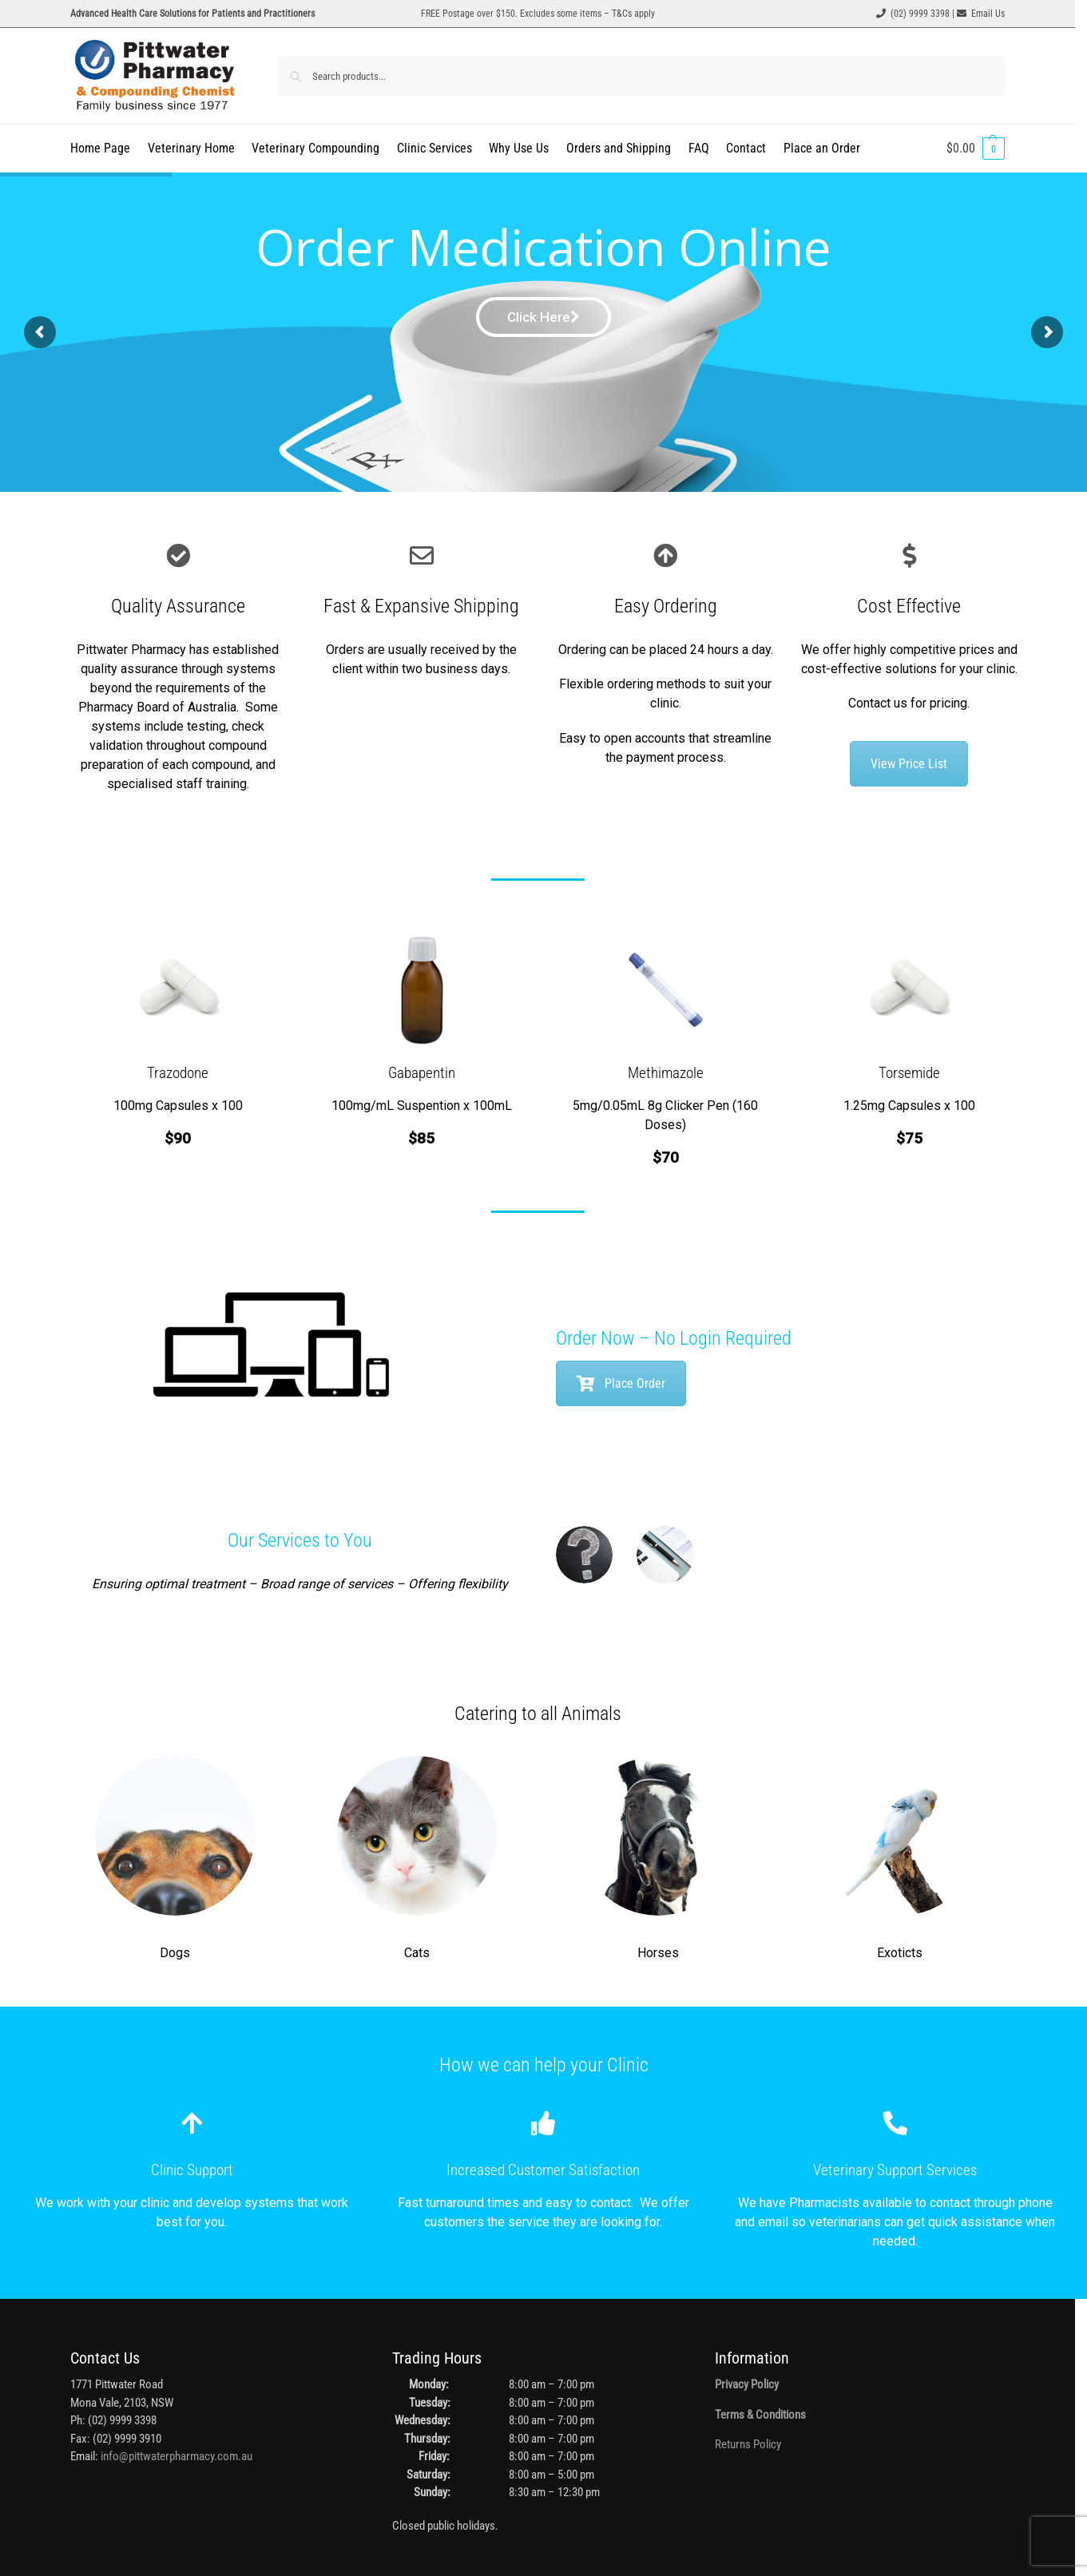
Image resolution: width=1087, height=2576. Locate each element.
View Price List (909, 763)
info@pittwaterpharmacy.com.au (176, 2456)
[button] (975, 148)
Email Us (988, 13)
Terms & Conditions (760, 2415)
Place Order (621, 1383)
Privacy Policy (747, 2384)
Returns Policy (748, 2444)
